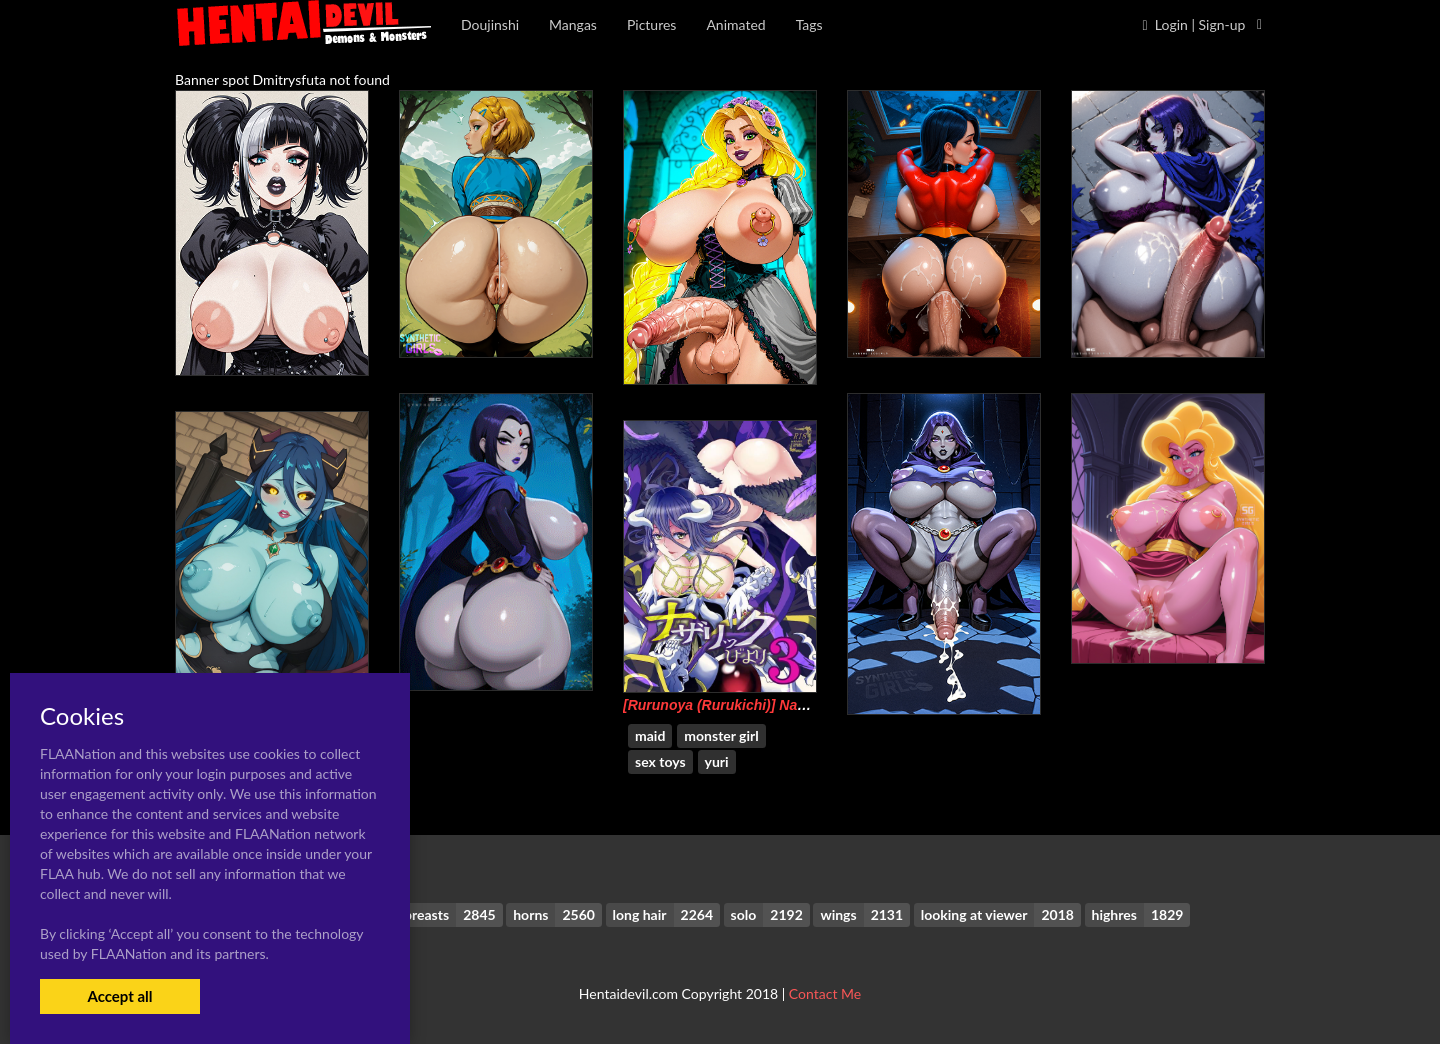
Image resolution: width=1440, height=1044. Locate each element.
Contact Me (825, 993)
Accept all (119, 996)
